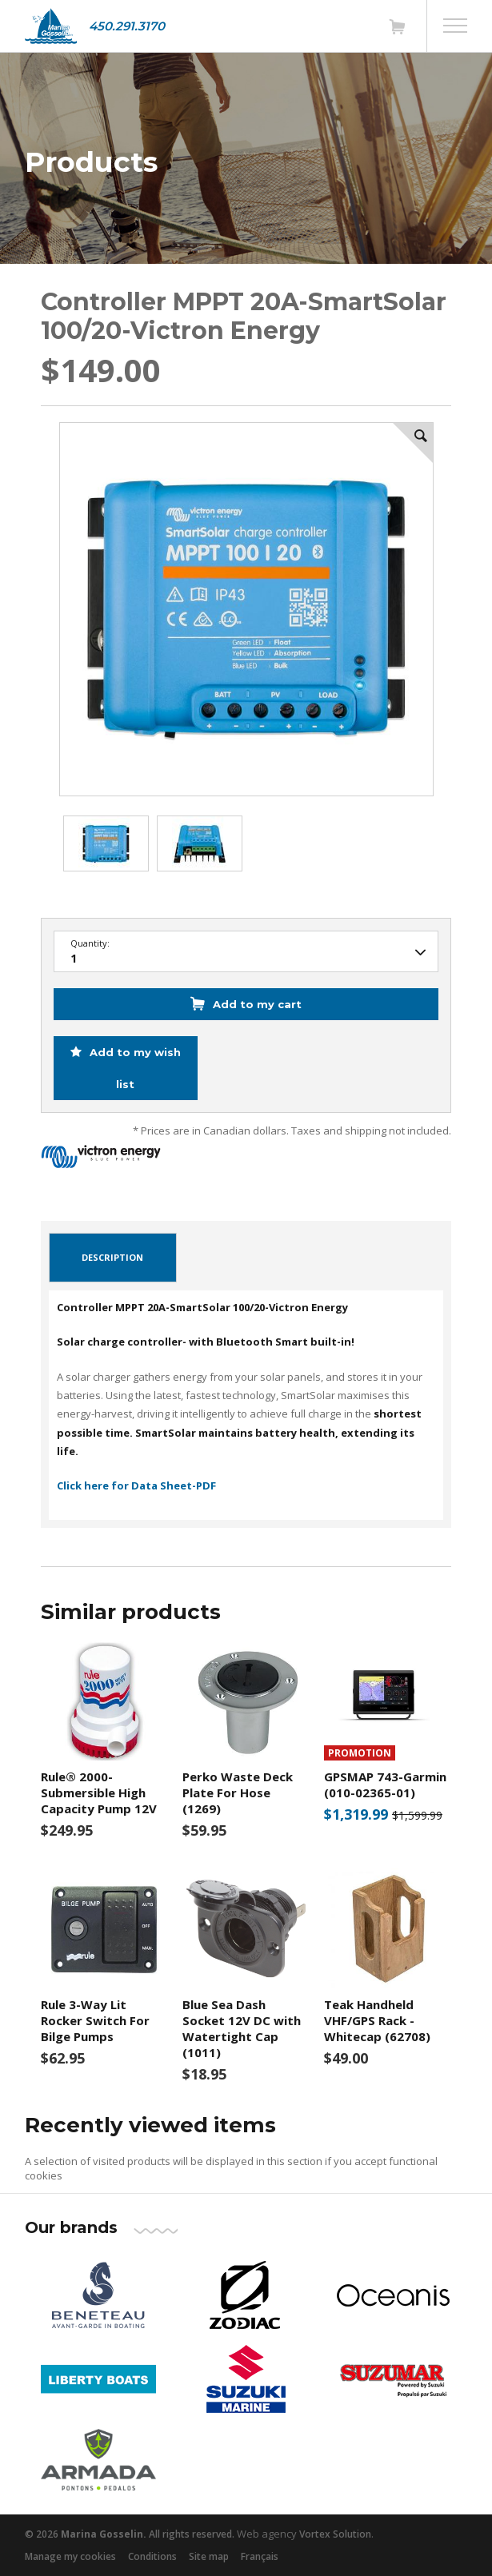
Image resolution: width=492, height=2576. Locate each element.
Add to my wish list (133, 1068)
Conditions (152, 2556)
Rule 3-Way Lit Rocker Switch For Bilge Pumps (95, 2020)
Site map (209, 2556)
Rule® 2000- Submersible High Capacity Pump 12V (99, 1792)
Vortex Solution (335, 2534)
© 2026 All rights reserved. (129, 2534)
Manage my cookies (70, 2556)
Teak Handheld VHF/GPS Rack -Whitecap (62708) (377, 2020)
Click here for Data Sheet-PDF (136, 1485)
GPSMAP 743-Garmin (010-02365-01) (385, 1784)
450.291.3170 (127, 26)
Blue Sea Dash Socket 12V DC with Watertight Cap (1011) (241, 2028)
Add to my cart (257, 1004)
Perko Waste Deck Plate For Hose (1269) (237, 1792)
